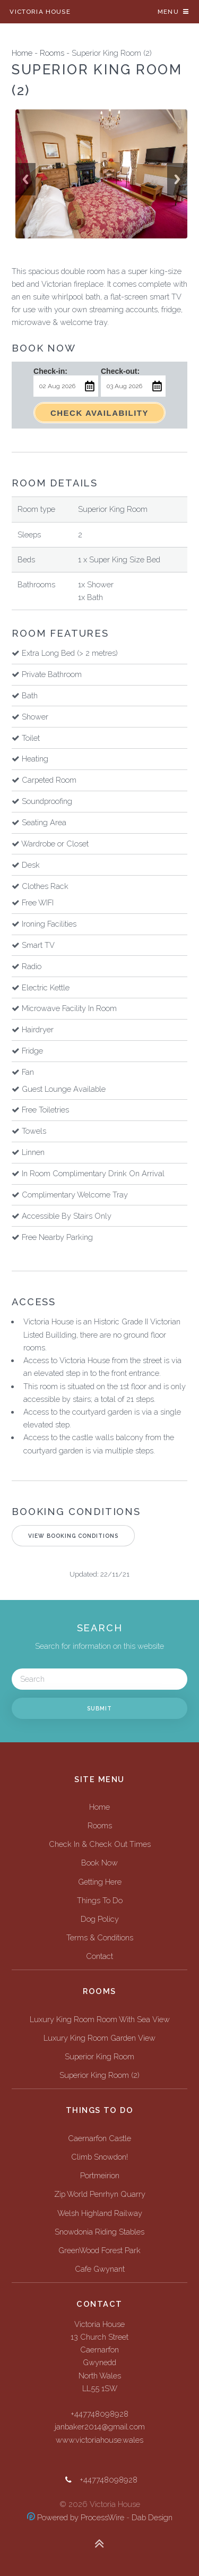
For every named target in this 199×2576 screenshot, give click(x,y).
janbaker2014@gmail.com (100, 2426)
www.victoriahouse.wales (99, 2439)
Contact (99, 1956)
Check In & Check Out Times (100, 1843)
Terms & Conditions (99, 1937)
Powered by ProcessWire (75, 2517)
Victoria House (40, 11)
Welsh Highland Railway (99, 2213)
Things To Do (100, 1900)
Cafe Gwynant (100, 2268)
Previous (25, 179)
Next (177, 179)
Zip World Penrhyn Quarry (99, 2193)
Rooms (52, 52)
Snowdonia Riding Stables (99, 2231)
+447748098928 (99, 2413)
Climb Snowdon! (99, 2156)
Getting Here (100, 1881)
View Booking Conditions (73, 1536)
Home (22, 52)
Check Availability (99, 412)
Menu (168, 11)
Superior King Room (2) (99, 2074)
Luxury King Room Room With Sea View (100, 2019)
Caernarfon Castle (99, 2138)
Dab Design (152, 2517)
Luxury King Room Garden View (99, 2037)
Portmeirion (99, 2175)
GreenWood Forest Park (99, 2250)
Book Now (99, 1862)
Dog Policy (100, 1918)
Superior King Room (99, 2056)
